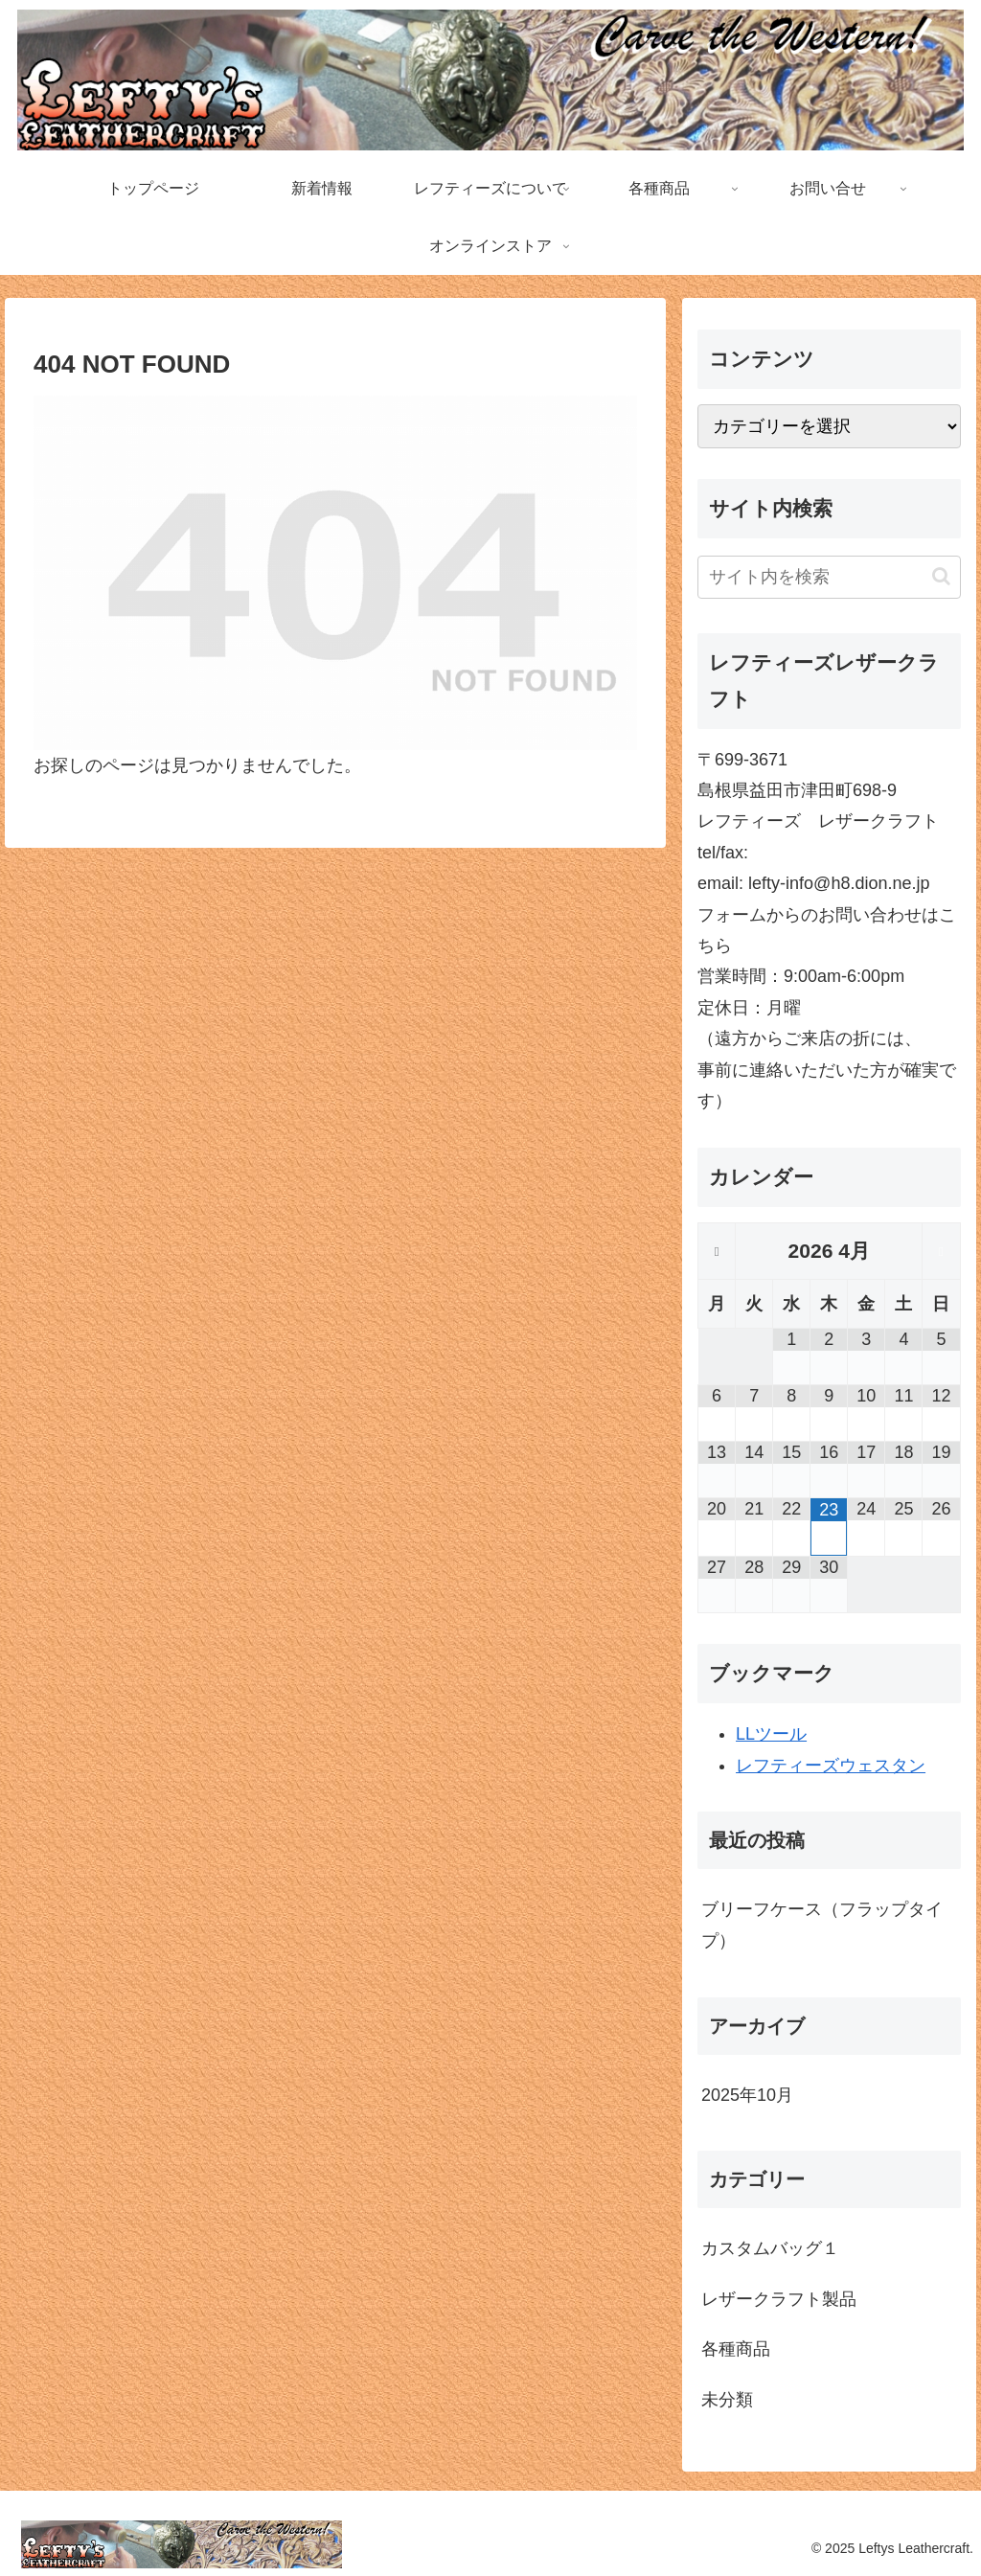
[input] (828, 577)
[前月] (716, 1252)
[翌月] (941, 1252)
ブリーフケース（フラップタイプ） (822, 1924)
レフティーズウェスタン (830, 1765)
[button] (941, 576)
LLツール (771, 1734)
